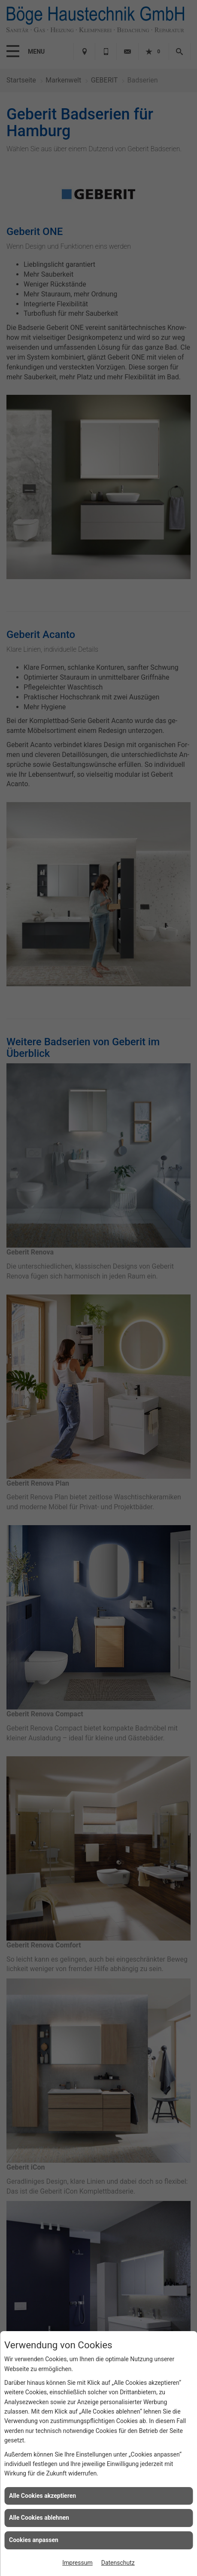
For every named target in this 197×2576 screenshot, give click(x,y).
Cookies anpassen (33, 2539)
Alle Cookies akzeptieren (42, 2495)
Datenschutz (118, 2562)
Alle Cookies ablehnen (39, 2517)
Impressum (77, 2562)
